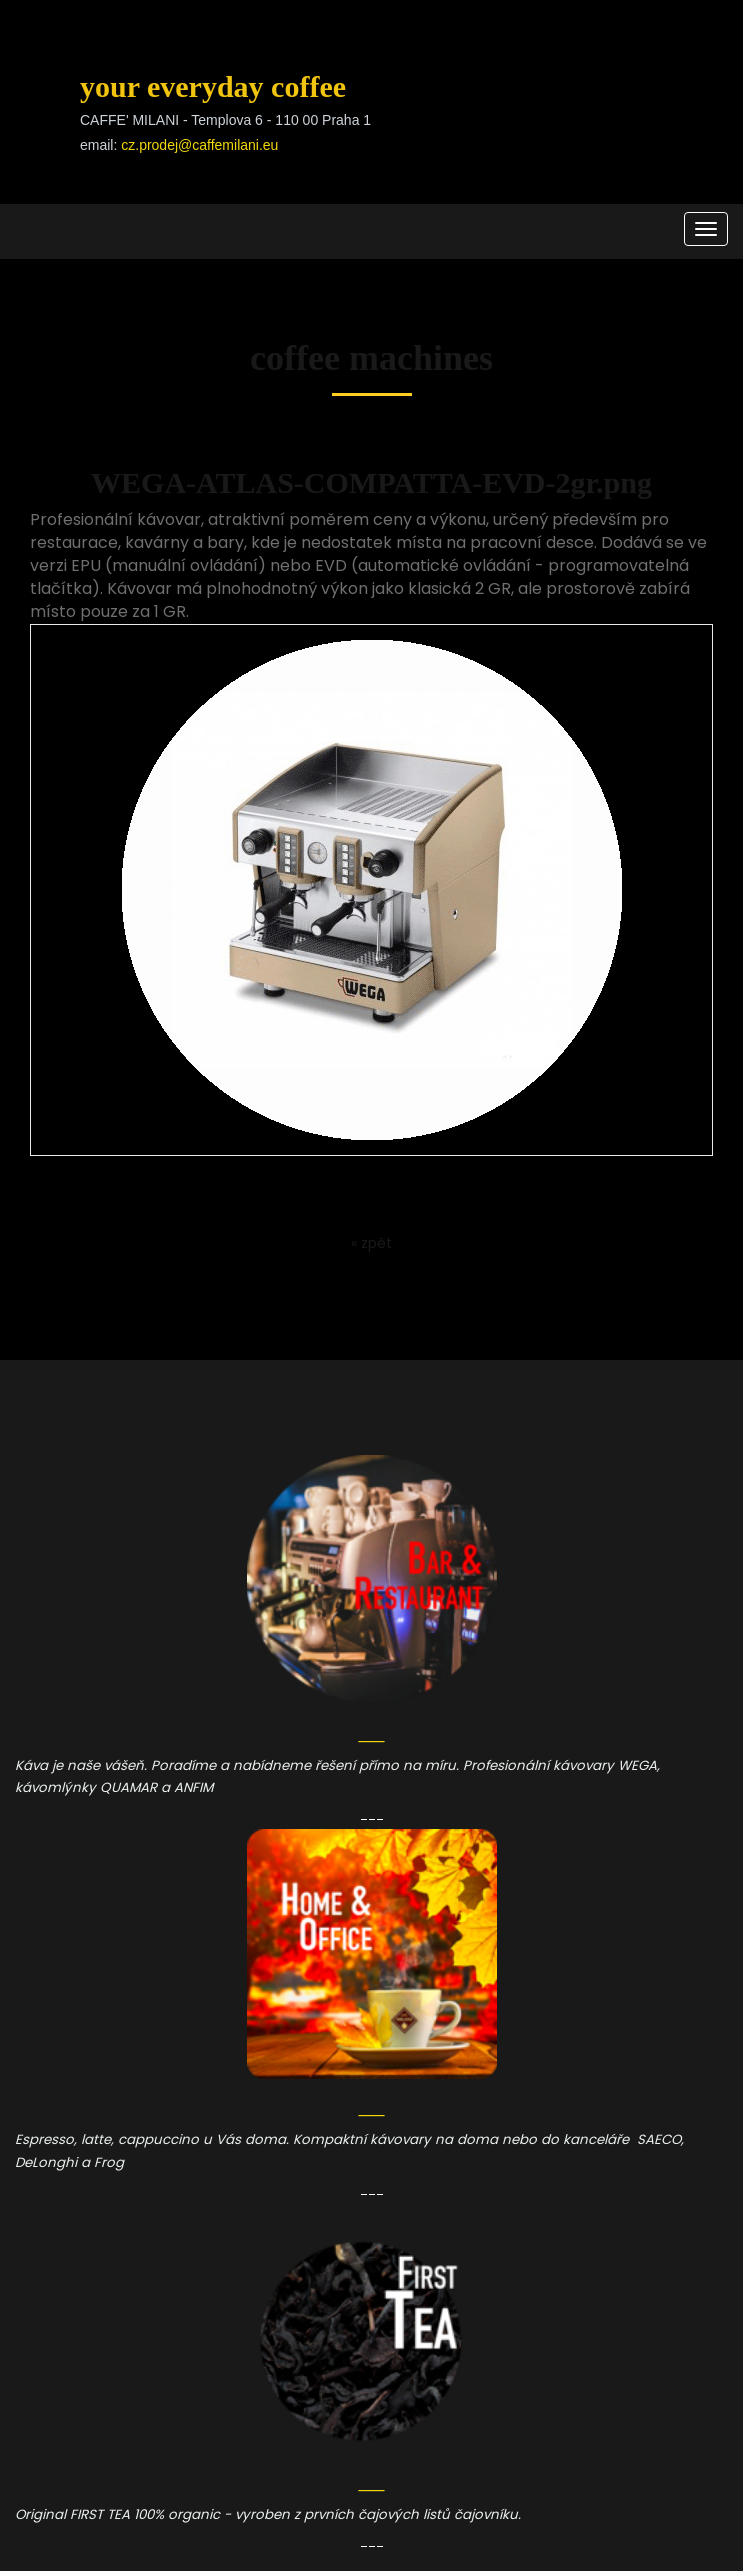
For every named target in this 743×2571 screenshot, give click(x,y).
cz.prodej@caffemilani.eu (199, 145)
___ (372, 1813)
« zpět (371, 1243)
